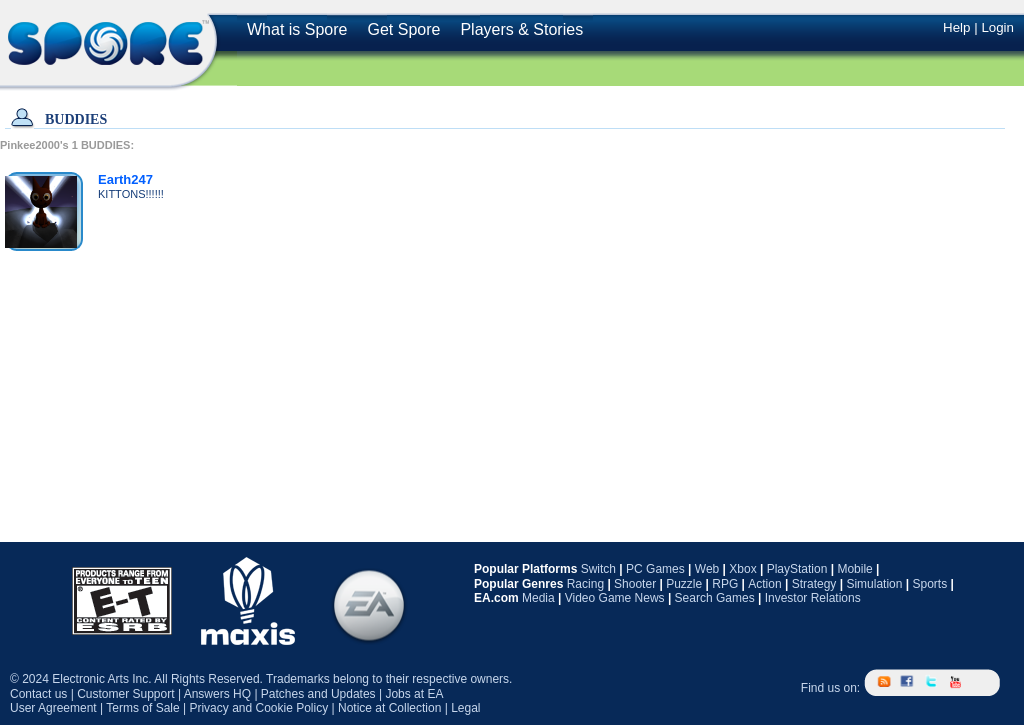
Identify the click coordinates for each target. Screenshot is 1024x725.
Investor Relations (813, 598)
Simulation (874, 584)
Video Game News (615, 598)
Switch (598, 569)
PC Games (655, 569)
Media (538, 598)
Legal (465, 708)
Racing (585, 584)
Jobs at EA (414, 694)
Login (997, 27)
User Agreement (53, 708)
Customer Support (125, 694)
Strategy (814, 584)
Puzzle (684, 584)
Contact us (38, 694)
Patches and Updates (318, 694)
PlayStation (797, 569)
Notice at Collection (389, 708)
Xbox (742, 569)
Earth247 (125, 179)
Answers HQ (217, 694)
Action (764, 584)
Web (707, 569)
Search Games (715, 598)
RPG (725, 584)
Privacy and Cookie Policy (258, 708)
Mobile (854, 569)
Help (956, 27)
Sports (929, 584)
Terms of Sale (142, 708)
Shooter (635, 584)
